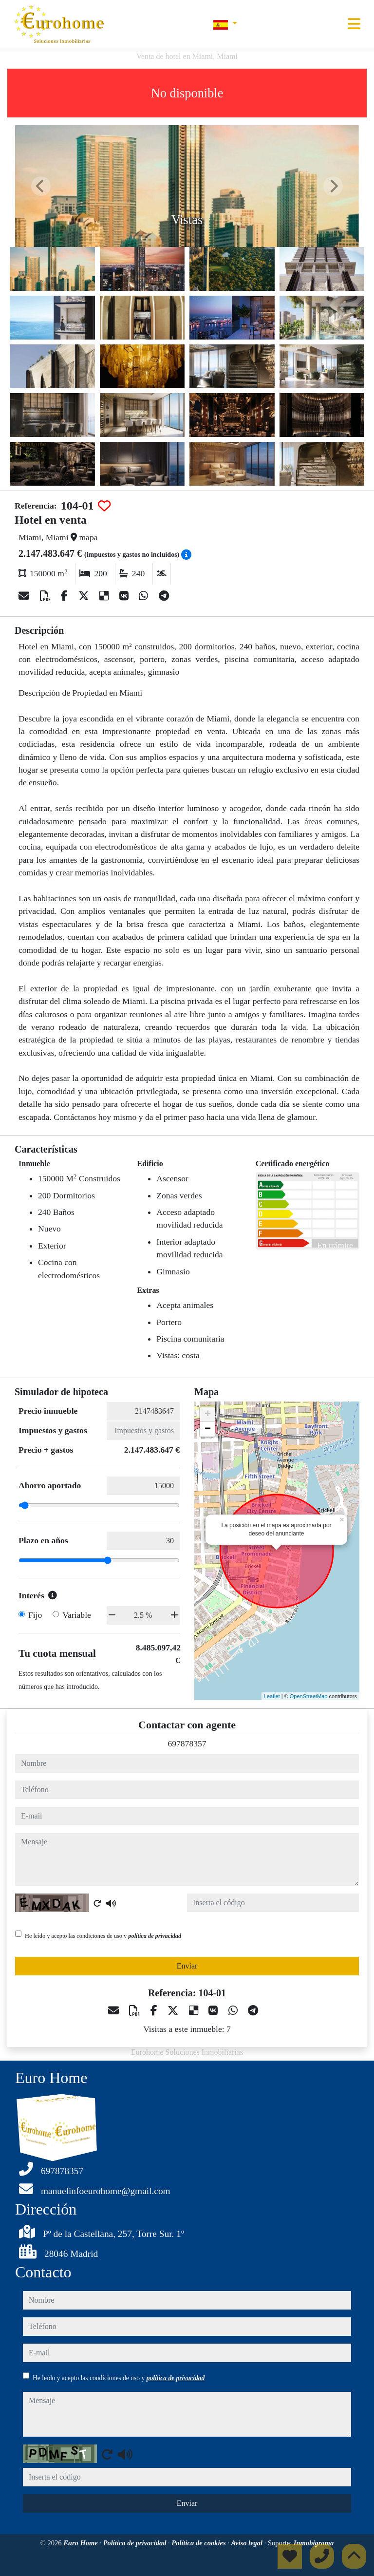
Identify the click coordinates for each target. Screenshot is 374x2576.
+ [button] (208, 1414)
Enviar (187, 1966)
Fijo (35, 1615)
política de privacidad (154, 1935)
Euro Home (81, 2543)
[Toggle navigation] (354, 24)
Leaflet (272, 1696)
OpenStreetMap (309, 1696)
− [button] (208, 1429)
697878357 (187, 1743)
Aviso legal (247, 2543)
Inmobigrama (314, 2543)
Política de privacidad (135, 2543)
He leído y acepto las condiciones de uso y (103, 1935)
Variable (76, 1615)
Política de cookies (199, 2543)
